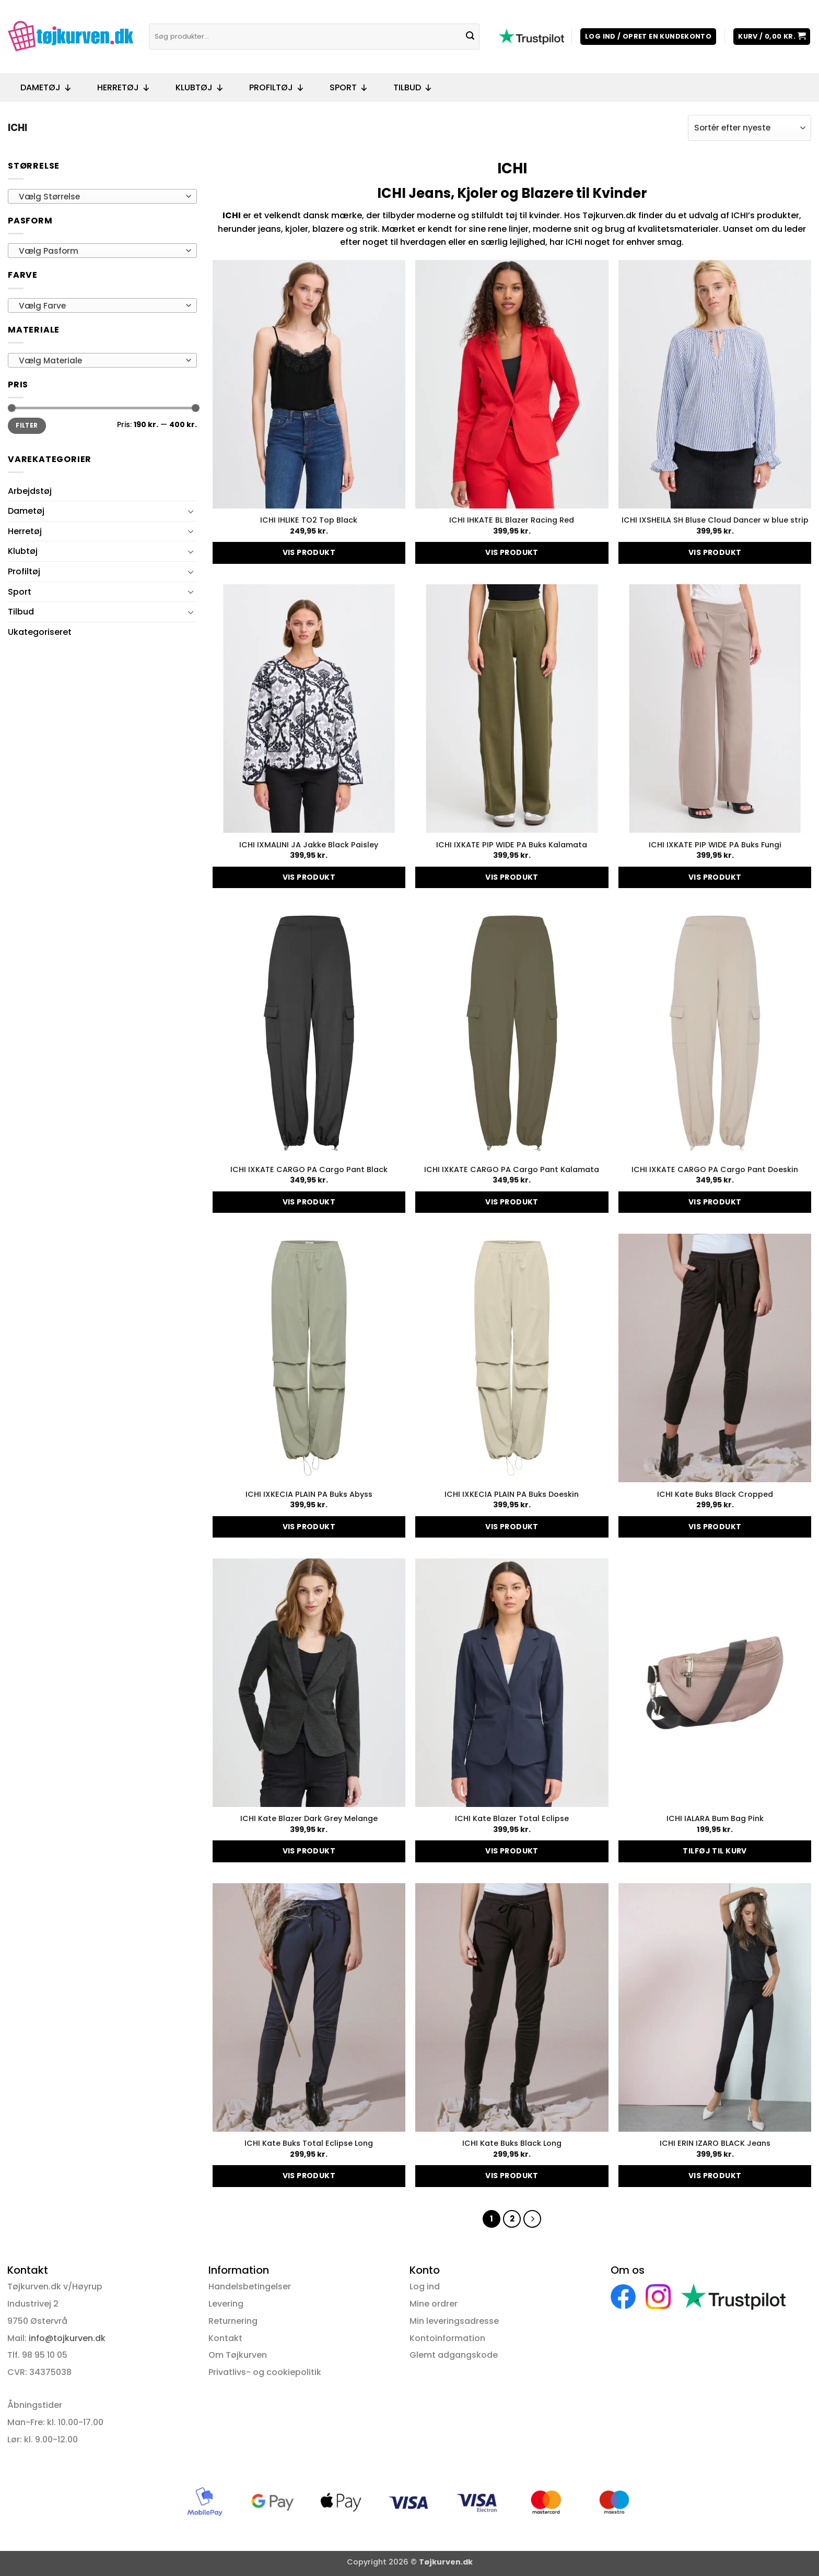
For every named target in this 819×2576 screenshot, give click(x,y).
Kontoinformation (447, 2338)
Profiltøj (277, 87)
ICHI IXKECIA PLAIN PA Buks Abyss (308, 1494)
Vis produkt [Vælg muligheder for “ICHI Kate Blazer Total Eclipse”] (512, 1851)
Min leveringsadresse (454, 2321)
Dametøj (46, 87)
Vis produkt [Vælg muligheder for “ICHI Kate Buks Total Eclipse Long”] (309, 2175)
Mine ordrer (434, 2304)
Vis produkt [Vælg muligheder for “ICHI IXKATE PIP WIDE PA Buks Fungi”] (715, 877)
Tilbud (412, 87)
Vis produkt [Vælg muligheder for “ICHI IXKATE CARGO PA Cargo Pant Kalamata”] (512, 1202)
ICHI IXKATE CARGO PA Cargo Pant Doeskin (714, 1170)
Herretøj (123, 87)
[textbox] (100, 197)
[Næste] (532, 2219)
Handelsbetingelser (249, 2286)
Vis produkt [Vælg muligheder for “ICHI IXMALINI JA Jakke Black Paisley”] (309, 877)
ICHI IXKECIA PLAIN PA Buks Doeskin (511, 1494)
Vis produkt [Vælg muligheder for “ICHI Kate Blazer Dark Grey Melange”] (309, 1851)
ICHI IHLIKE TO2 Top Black (308, 520)
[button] (648, 36)
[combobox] (102, 196)
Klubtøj (200, 87)
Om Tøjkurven (237, 2355)
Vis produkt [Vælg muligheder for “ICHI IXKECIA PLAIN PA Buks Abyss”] (309, 1526)
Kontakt (225, 2338)
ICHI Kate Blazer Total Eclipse (512, 1819)
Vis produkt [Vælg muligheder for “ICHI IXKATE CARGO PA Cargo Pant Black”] (309, 1202)
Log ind (425, 2286)
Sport (349, 87)
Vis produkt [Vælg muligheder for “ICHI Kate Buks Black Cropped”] (715, 1526)
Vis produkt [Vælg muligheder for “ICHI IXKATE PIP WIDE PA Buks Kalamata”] (512, 877)
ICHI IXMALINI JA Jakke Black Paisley (308, 845)
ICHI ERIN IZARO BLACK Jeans (715, 2143)
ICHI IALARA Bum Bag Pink (715, 1819)
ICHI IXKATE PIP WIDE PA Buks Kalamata (511, 845)
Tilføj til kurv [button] (714, 1851)
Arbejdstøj (30, 491)
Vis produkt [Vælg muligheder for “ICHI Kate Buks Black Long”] (512, 2175)
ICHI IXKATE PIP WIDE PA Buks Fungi (715, 845)
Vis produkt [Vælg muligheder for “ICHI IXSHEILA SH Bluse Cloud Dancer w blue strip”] (715, 552)
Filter (27, 425)
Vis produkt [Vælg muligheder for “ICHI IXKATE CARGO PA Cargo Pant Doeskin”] (715, 1202)
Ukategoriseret (40, 632)
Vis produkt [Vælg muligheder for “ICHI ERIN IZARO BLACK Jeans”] (715, 2175)
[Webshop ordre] (749, 128)
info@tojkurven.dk (67, 2338)
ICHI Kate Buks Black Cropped (715, 1494)
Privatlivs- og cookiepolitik (264, 2372)
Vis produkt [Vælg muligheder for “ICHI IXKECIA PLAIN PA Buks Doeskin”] (512, 1526)
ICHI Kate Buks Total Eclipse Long (308, 2143)
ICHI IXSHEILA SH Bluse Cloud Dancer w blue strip (715, 520)
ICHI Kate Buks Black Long (511, 2143)
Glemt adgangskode (454, 2355)
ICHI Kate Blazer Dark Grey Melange (309, 1819)
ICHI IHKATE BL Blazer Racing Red (511, 520)
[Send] (470, 36)
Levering (225, 2304)
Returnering (233, 2321)
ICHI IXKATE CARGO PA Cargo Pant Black (309, 1170)
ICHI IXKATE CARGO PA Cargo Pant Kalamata (511, 1170)
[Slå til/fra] (190, 511)
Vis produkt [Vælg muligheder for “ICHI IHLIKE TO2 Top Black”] (309, 552)
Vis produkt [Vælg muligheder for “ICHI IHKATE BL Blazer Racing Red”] (512, 552)
